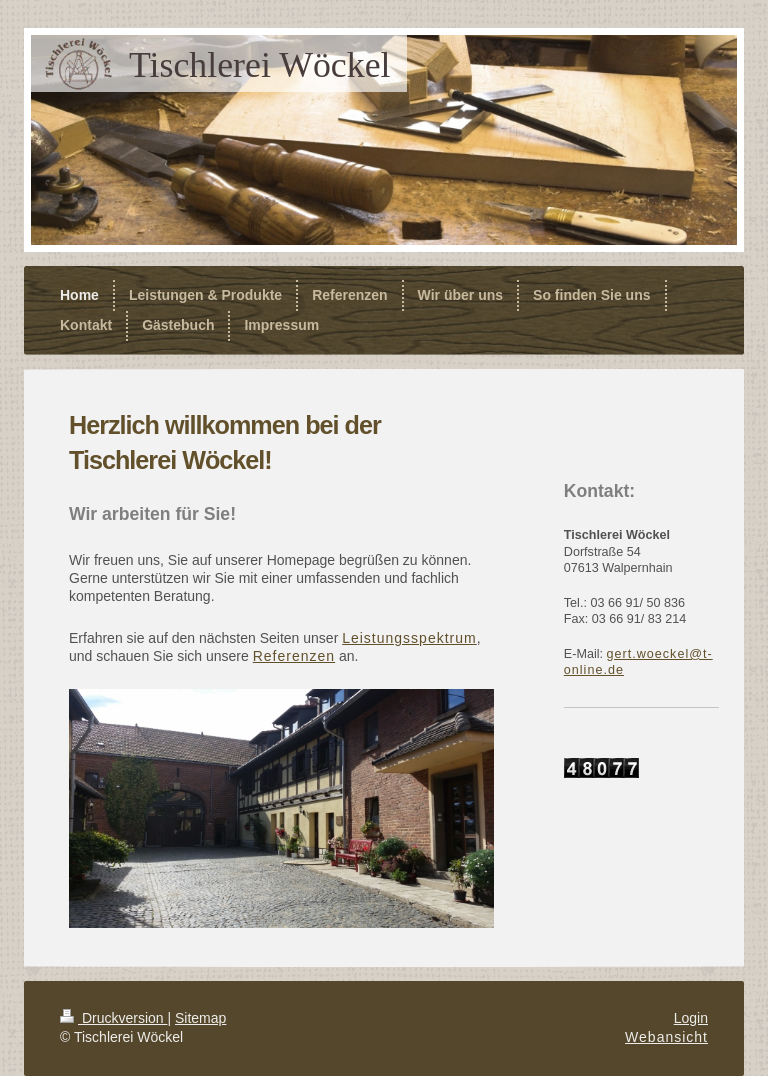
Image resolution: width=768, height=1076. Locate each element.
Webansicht (666, 1037)
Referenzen (294, 656)
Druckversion (113, 1018)
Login (691, 1018)
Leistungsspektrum (409, 638)
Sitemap (200, 1018)
